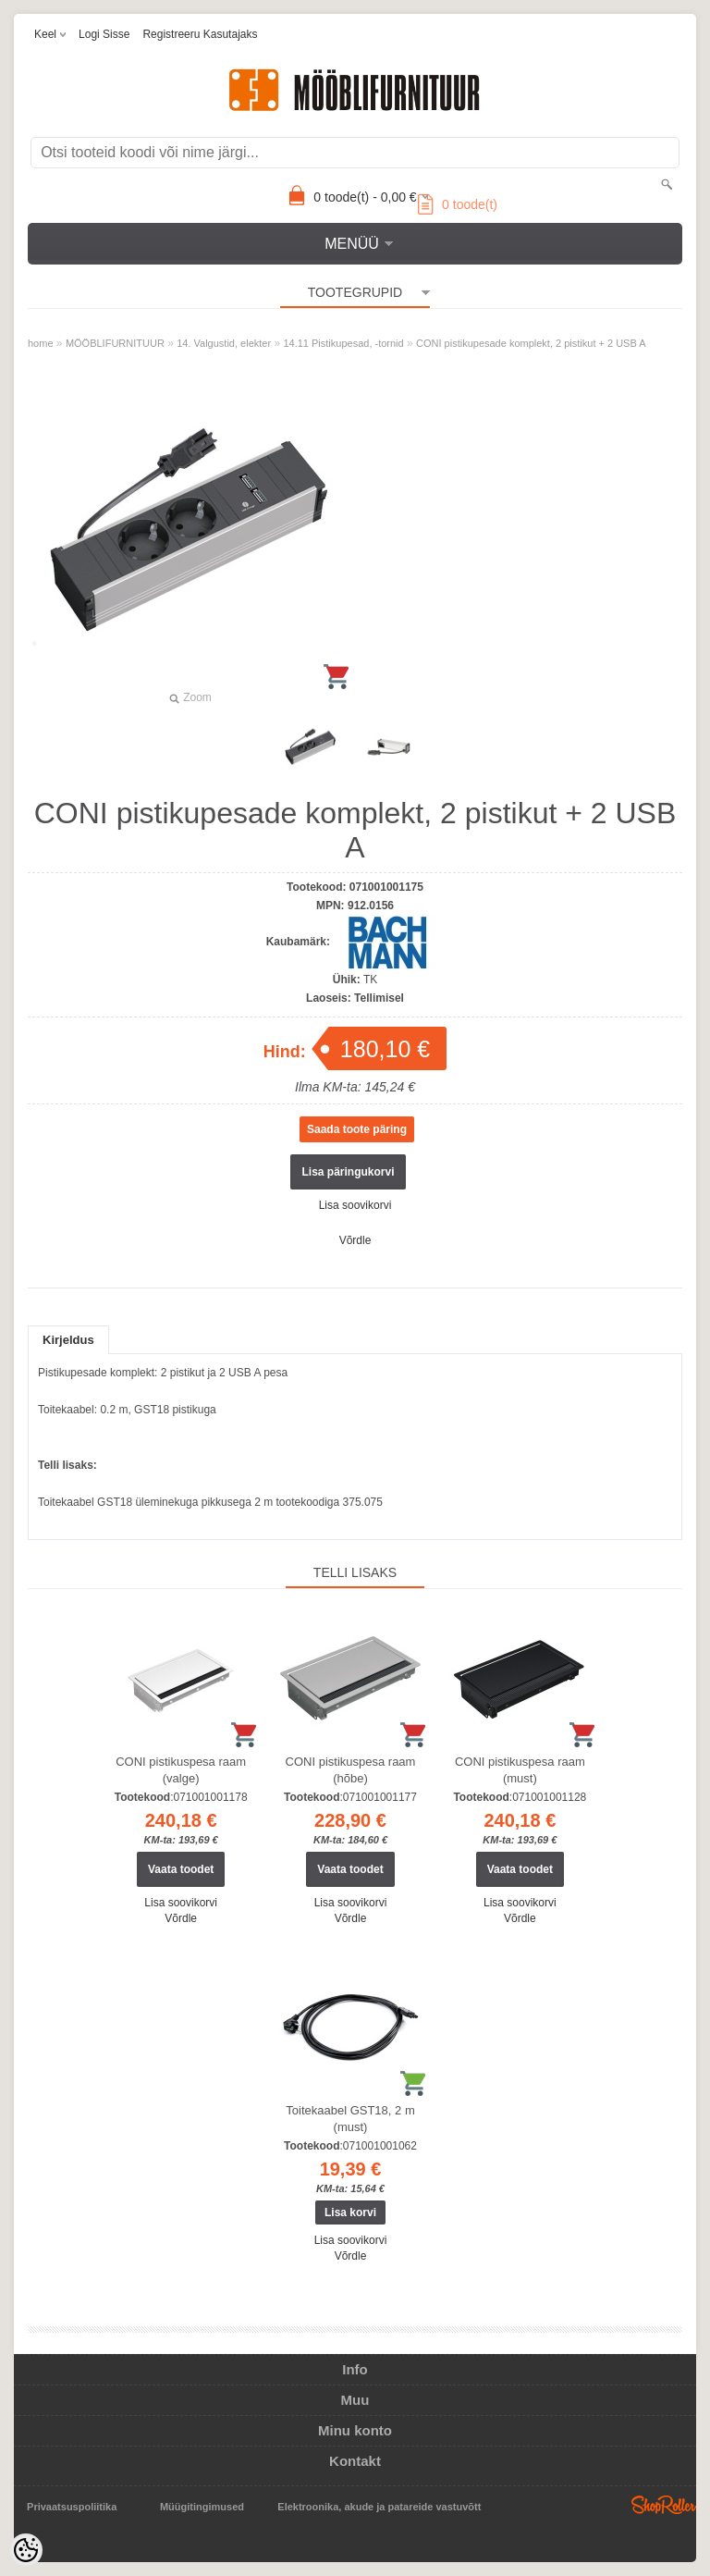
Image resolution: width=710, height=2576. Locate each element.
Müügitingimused (202, 2506)
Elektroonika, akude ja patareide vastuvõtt (379, 2506)
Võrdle (355, 1240)
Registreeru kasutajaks (199, 34)
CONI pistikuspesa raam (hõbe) (351, 1770)
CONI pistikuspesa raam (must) (520, 1770)
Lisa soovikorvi (355, 1205)
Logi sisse (104, 34)
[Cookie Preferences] (26, 2550)
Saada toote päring (357, 1129)
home (41, 343)
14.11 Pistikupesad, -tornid (343, 343)
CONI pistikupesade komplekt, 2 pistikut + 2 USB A (531, 343)
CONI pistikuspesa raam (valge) (181, 1770)
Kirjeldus (68, 1340)
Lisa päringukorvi (347, 1171)
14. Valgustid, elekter (224, 343)
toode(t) (457, 204)
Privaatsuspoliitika (71, 2506)
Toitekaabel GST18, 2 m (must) (350, 2118)
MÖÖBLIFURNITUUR (115, 343)
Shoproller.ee (663, 2505)
